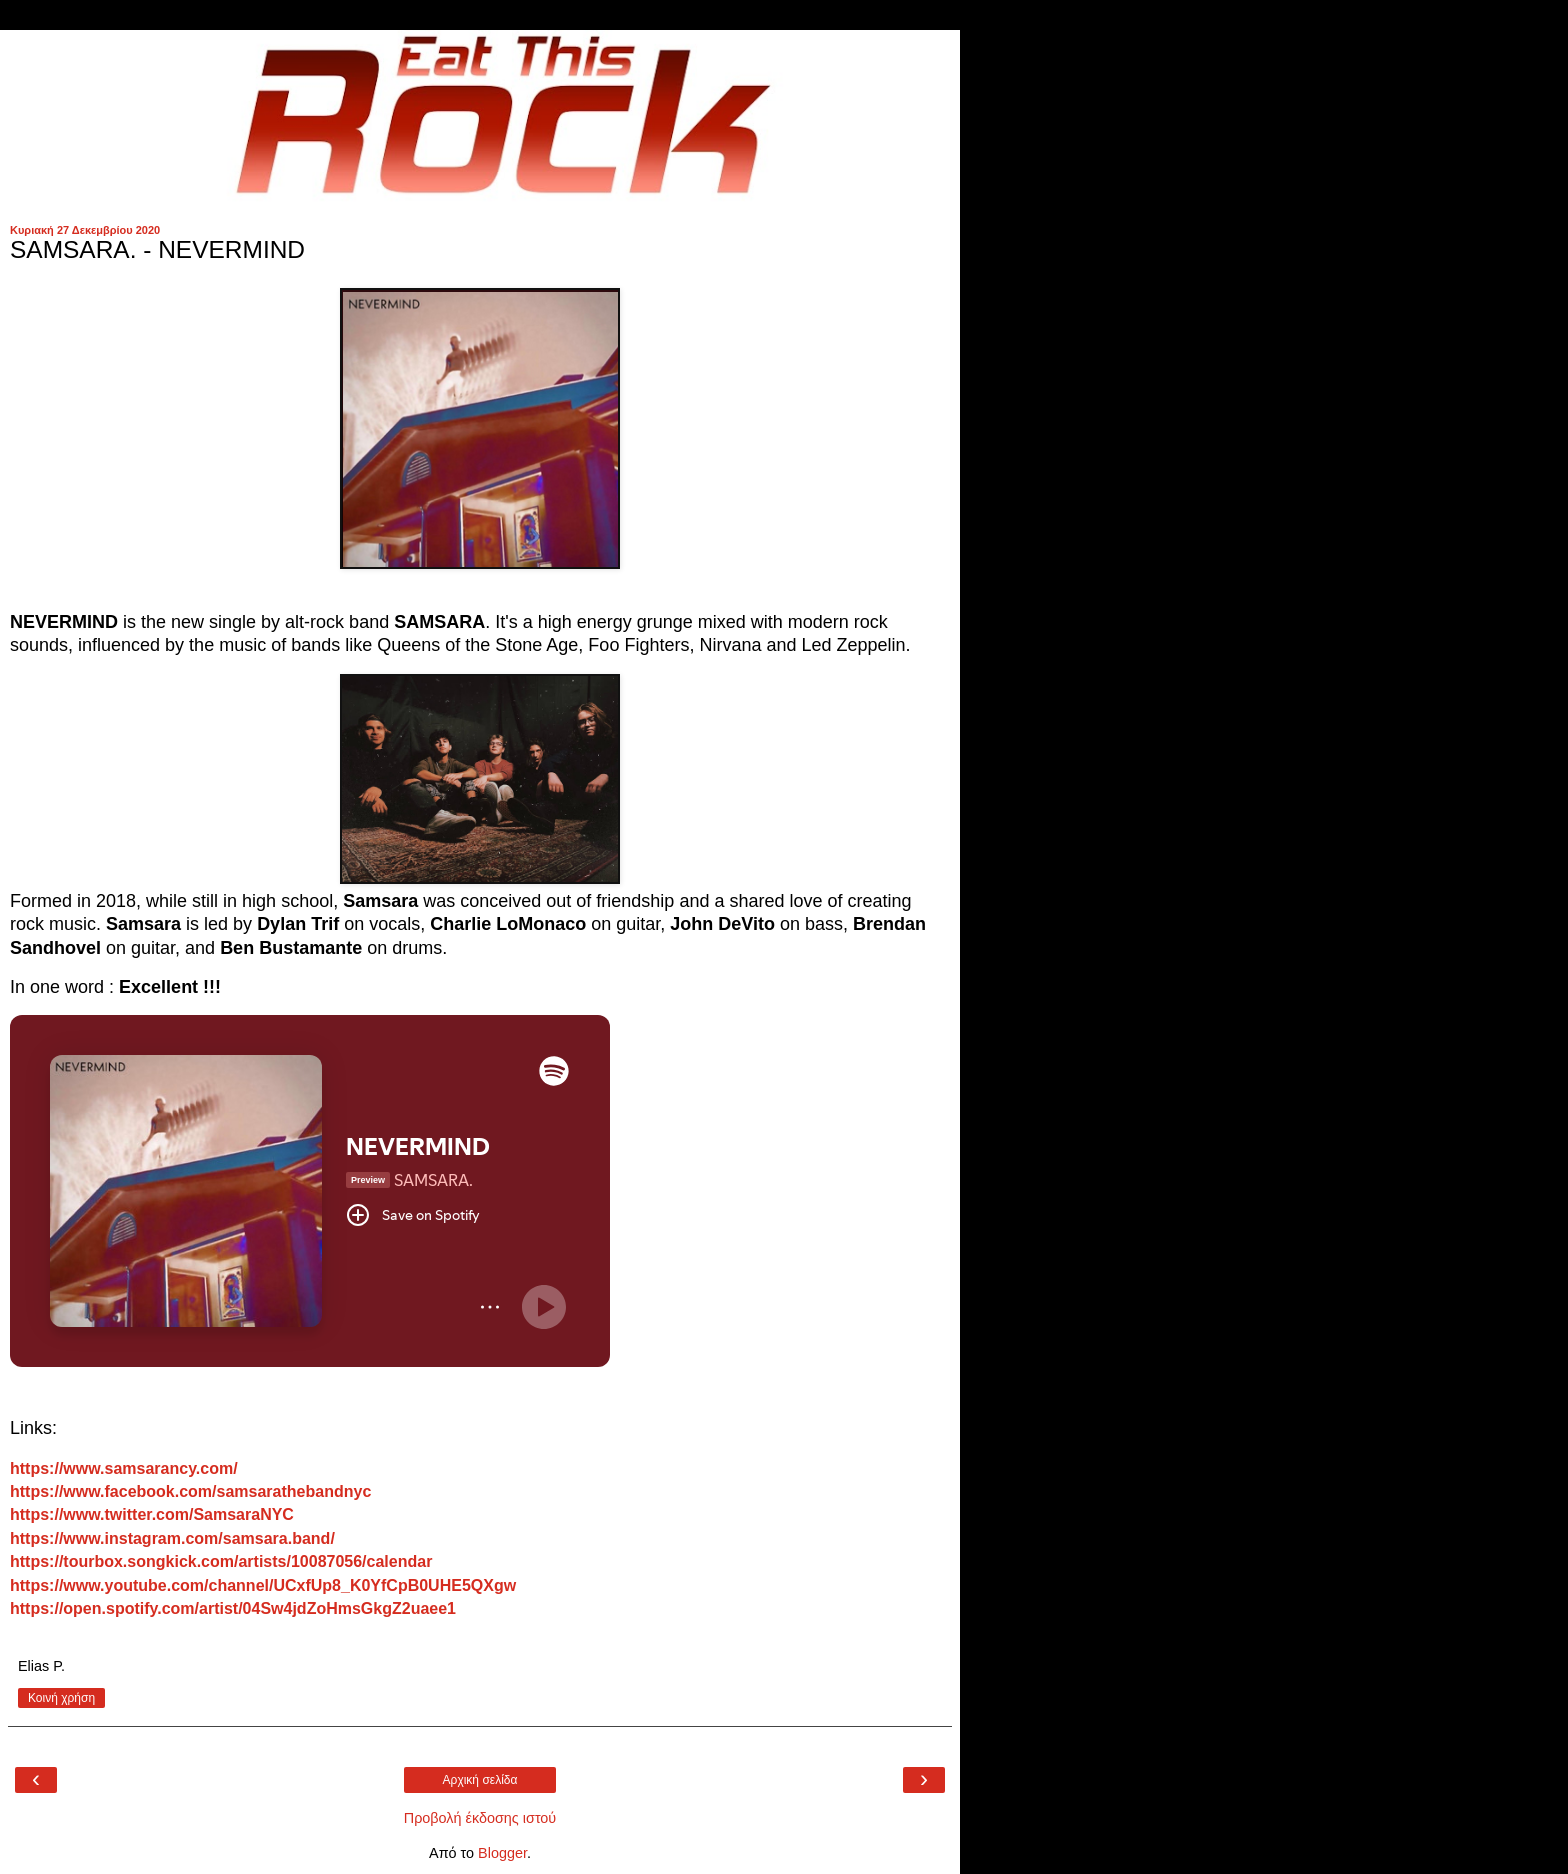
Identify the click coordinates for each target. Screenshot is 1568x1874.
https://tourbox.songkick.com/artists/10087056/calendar (221, 1561)
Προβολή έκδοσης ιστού (480, 1818)
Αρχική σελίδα (480, 1780)
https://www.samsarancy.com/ (124, 1468)
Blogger (502, 1853)
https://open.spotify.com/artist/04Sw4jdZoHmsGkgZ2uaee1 (233, 1608)
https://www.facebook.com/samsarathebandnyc (190, 1491)
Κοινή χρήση (61, 1698)
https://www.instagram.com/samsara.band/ (172, 1538)
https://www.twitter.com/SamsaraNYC (152, 1514)
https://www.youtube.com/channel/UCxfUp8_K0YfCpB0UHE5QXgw (263, 1585)
